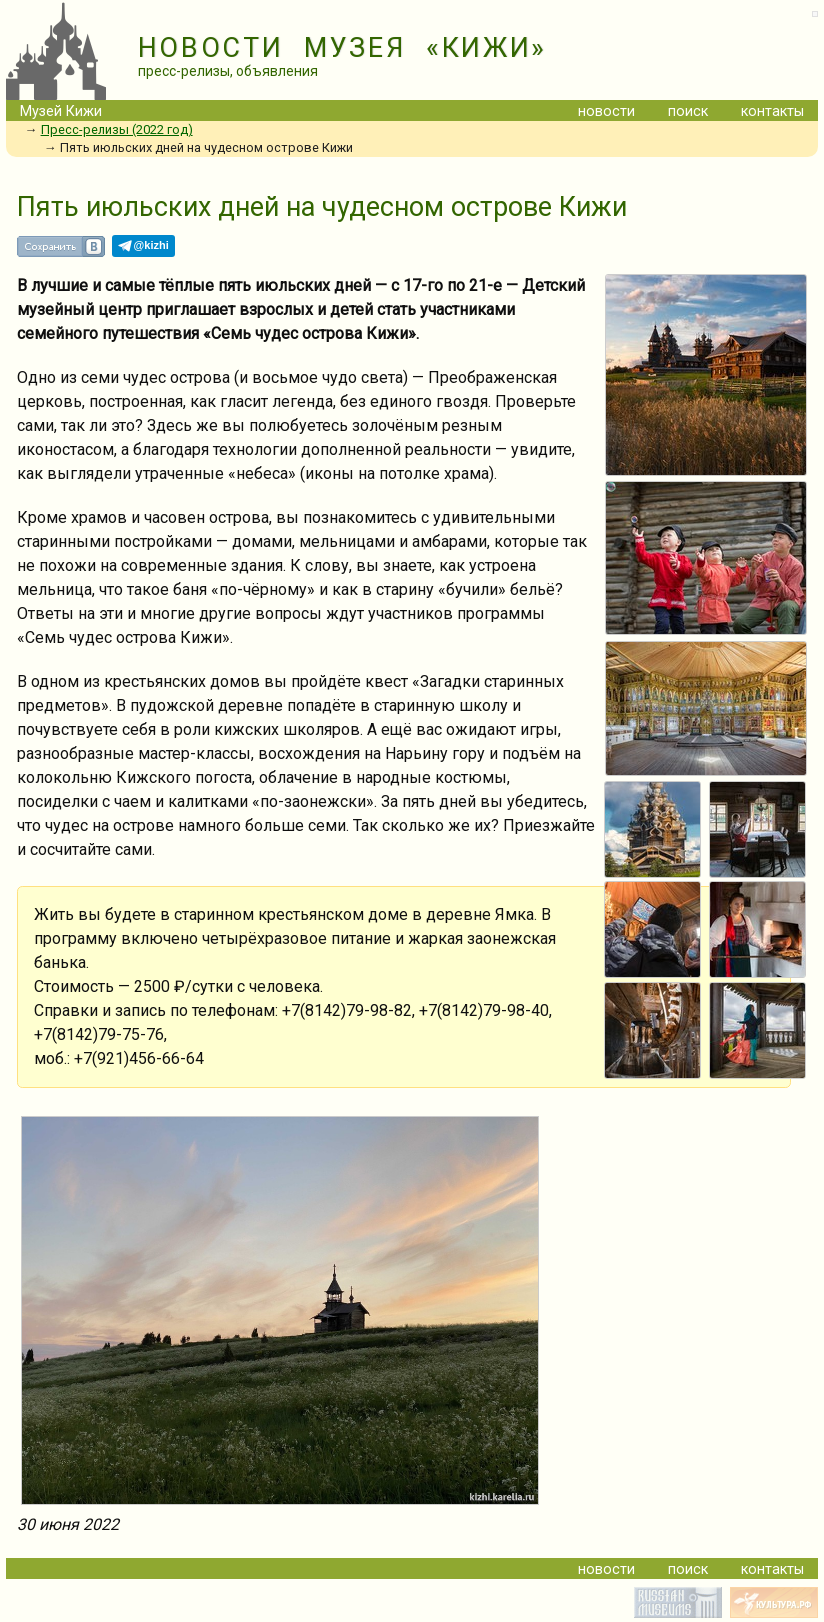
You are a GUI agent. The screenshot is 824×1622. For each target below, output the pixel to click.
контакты (772, 111)
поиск (688, 111)
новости (606, 111)
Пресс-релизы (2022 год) (117, 129)
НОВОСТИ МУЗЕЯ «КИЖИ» (343, 48)
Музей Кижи (61, 111)
